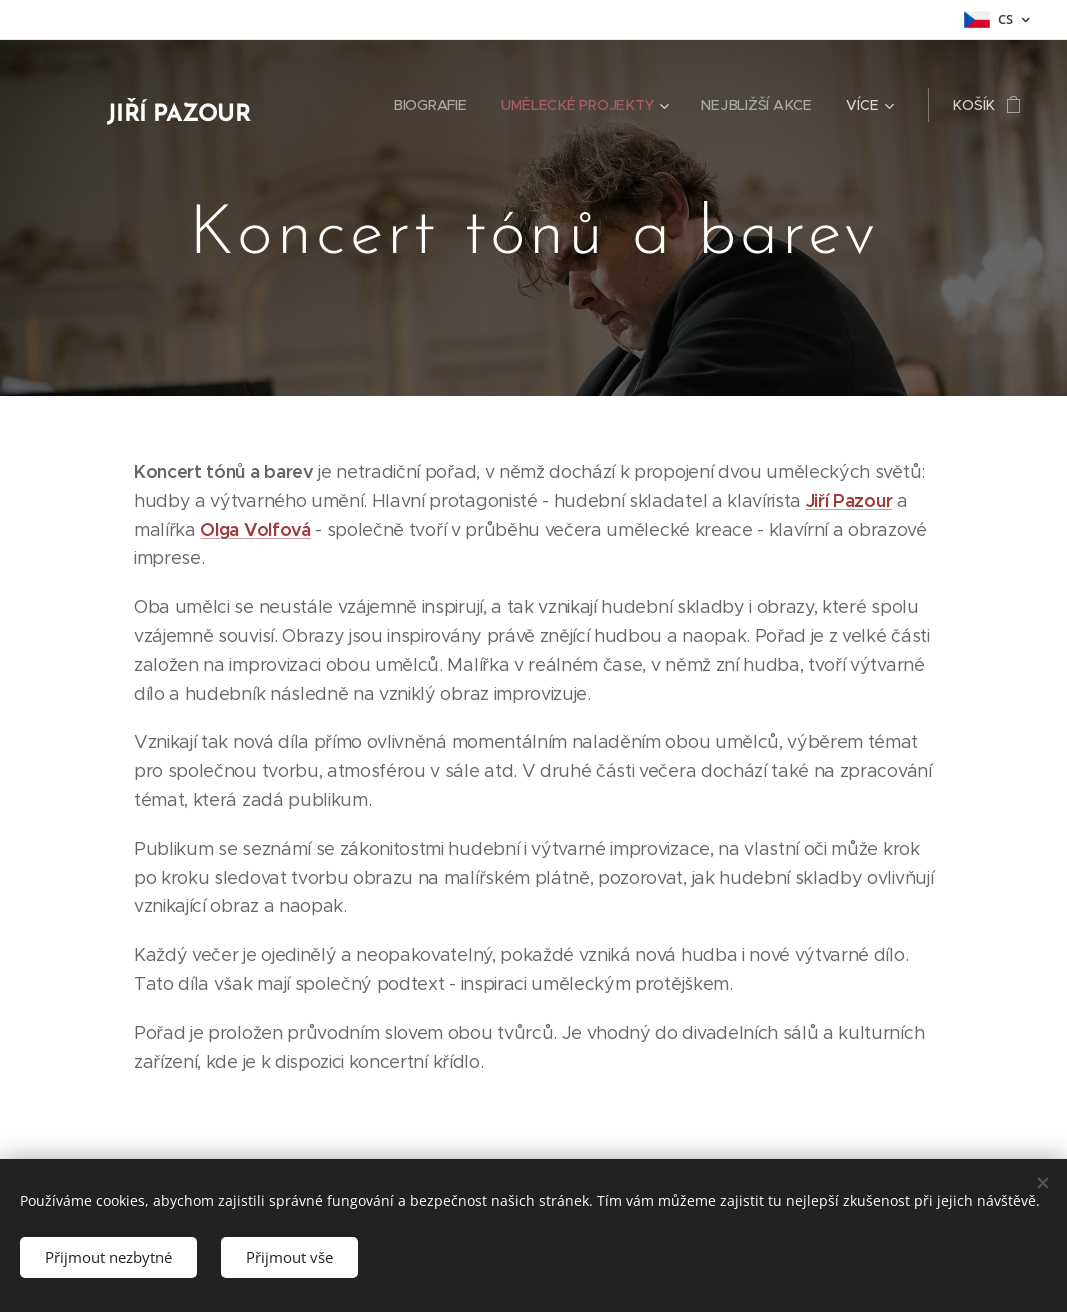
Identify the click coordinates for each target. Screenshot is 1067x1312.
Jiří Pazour (848, 500)
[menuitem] (436, 105)
